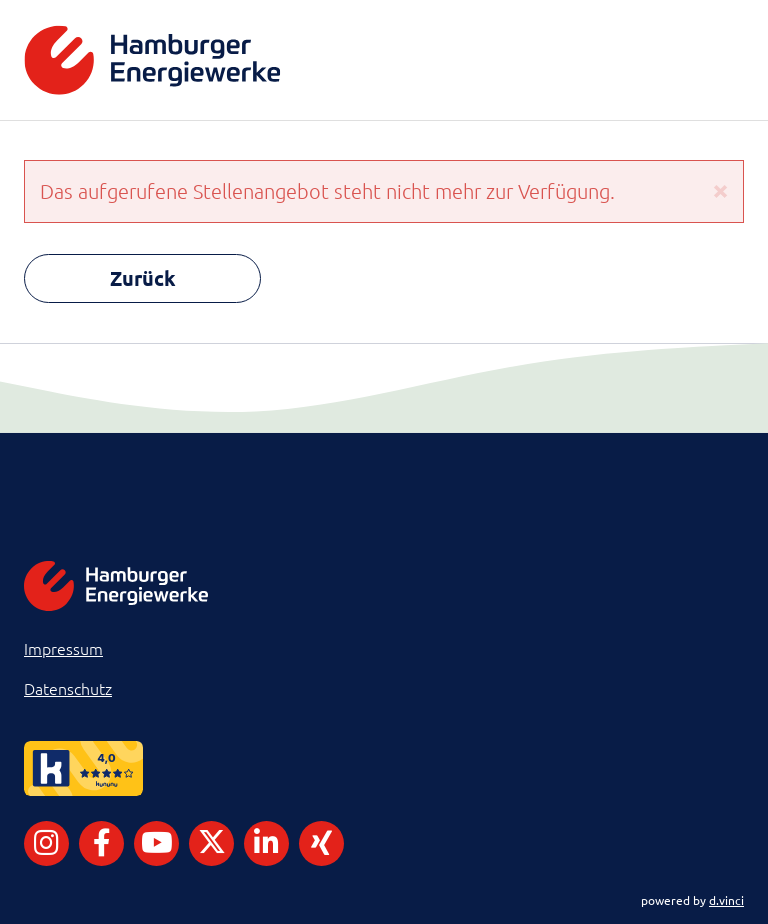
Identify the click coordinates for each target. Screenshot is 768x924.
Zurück (143, 278)
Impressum (63, 648)
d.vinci (726, 900)
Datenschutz (68, 688)
